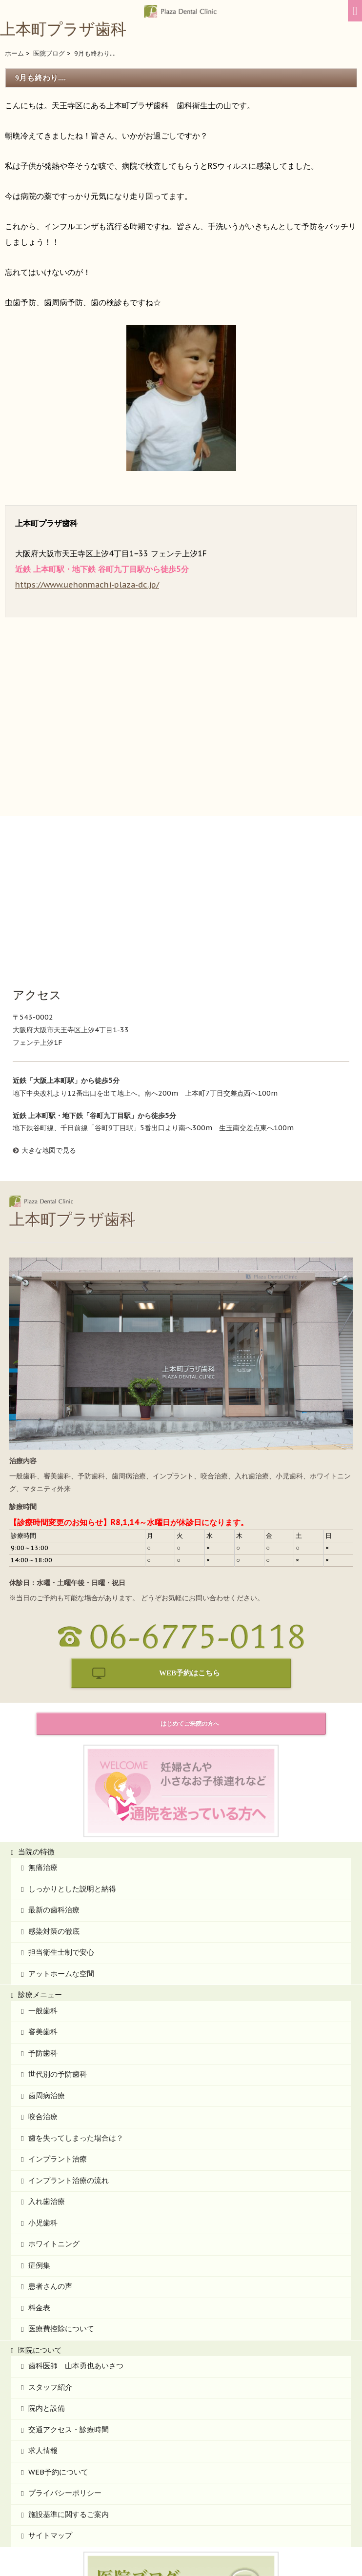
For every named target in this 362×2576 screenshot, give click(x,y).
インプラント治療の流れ (68, 2035)
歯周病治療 (46, 1950)
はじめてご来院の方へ (190, 1578)
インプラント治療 (57, 2013)
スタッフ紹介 (50, 2241)
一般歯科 (43, 1865)
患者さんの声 (50, 2140)
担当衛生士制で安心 (61, 1806)
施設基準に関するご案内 (68, 2369)
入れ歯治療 (46, 2056)
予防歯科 (43, 1907)
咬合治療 (43, 1971)
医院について (40, 2204)
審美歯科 (43, 1886)
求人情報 (43, 2305)
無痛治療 (43, 1722)
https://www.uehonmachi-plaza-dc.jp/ (87, 585)
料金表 (39, 2162)
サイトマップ (50, 2390)
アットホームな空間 (61, 1828)
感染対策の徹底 (54, 1785)
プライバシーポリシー (64, 2347)
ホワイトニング (54, 2098)
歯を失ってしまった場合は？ (75, 1992)
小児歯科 (43, 2077)
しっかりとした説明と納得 (72, 1743)
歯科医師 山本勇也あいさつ (75, 2220)
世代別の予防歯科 (57, 1928)
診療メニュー (40, 1849)
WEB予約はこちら (189, 1528)
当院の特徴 (36, 1706)
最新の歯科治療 (54, 1764)
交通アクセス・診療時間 (68, 2284)
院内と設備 (46, 2262)
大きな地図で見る (48, 1004)
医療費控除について (61, 2183)
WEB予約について (58, 2326)
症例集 (39, 2119)
